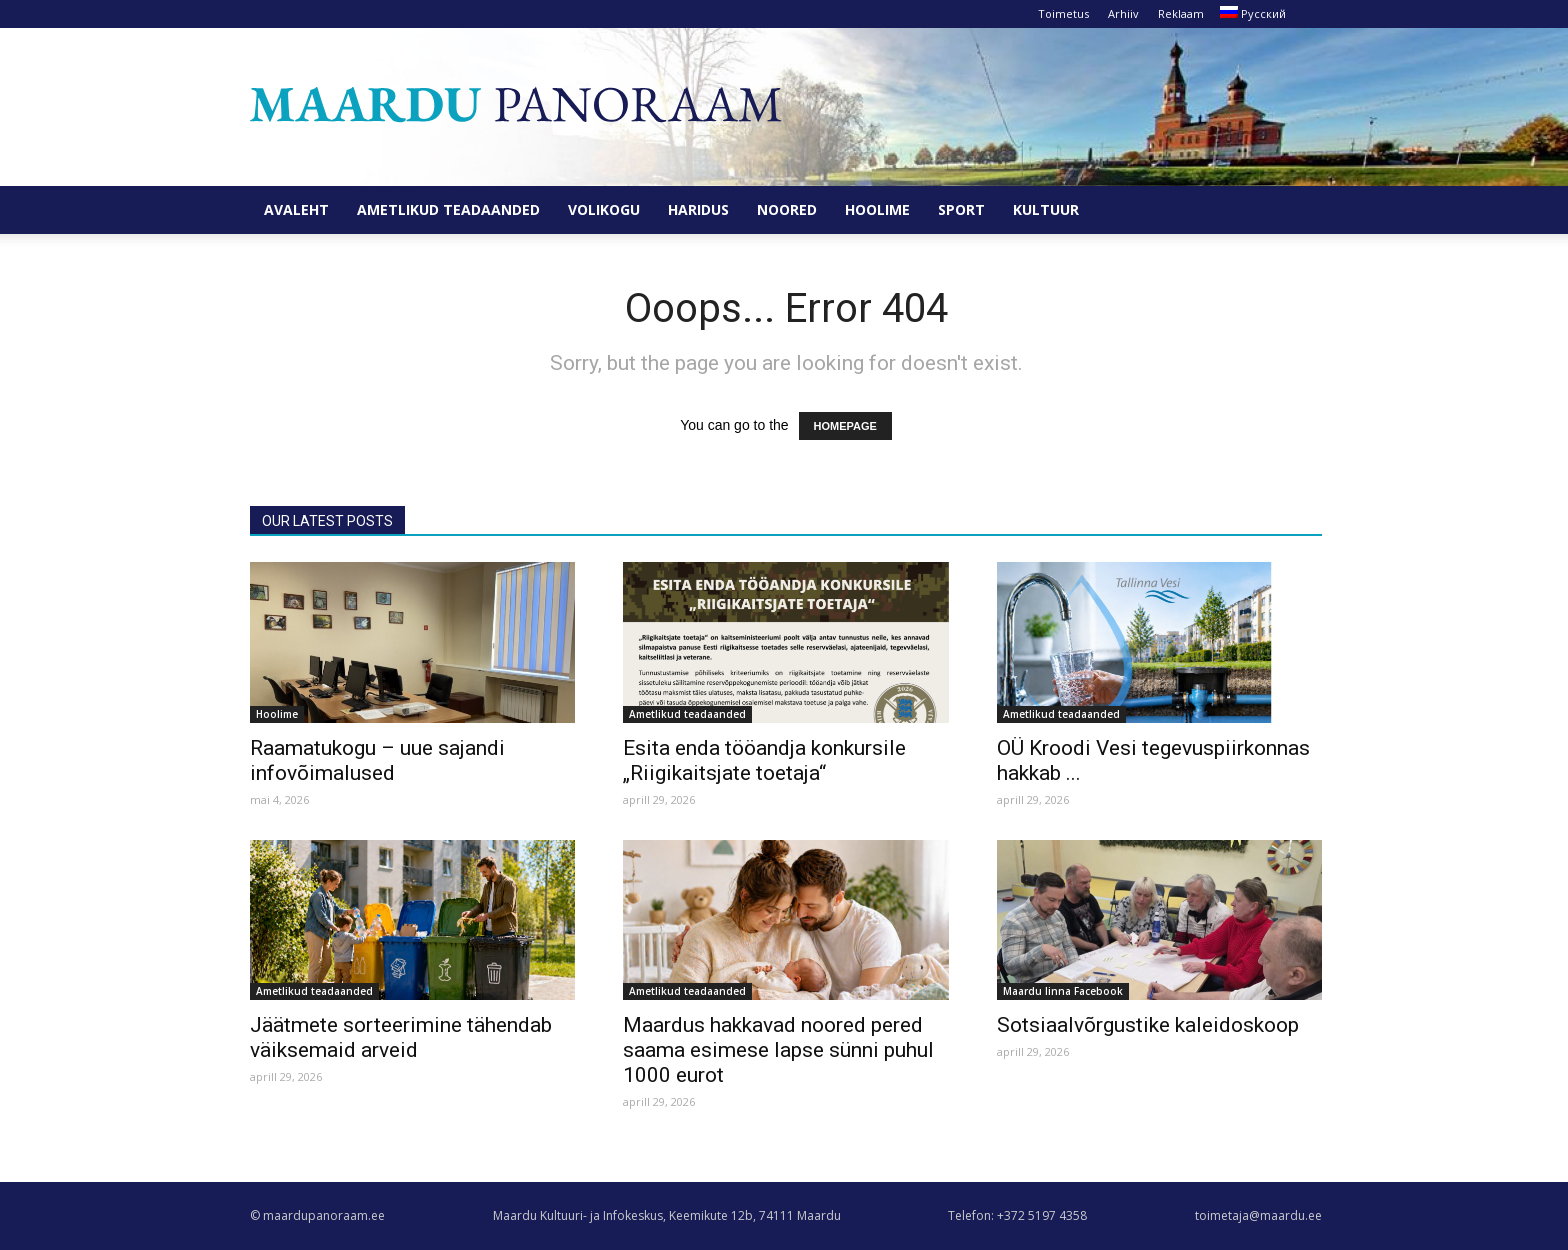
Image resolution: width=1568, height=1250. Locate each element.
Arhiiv (1123, 13)
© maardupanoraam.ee (317, 1215)
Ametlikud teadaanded (448, 209)
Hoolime (877, 209)
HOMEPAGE (845, 426)
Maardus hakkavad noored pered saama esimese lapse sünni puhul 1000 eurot (778, 1050)
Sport (961, 209)
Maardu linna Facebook (1063, 991)
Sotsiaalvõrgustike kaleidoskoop (1148, 1025)
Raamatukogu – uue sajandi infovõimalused (377, 760)
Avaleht (296, 209)
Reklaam (1181, 13)
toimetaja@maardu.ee (1258, 1215)
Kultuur (1046, 209)
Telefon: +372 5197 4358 (1017, 1215)
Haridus (698, 209)
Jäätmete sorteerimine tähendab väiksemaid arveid (401, 1037)
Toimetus (1063, 13)
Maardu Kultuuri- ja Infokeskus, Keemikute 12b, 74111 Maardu (667, 1215)
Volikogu (604, 209)
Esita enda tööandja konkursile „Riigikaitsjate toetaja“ (764, 760)
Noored (787, 209)
